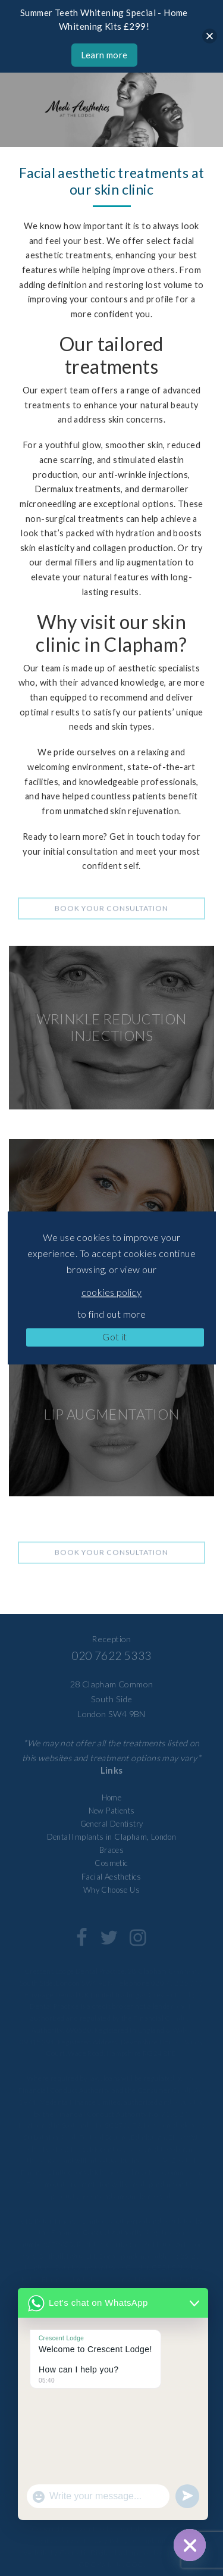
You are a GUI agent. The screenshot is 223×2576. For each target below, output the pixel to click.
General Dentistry (111, 1823)
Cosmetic (111, 1863)
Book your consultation (111, 915)
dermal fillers (71, 562)
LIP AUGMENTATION (111, 1414)
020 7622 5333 (111, 1655)
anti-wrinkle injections (143, 475)
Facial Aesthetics (111, 1876)
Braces (111, 1850)
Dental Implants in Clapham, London (112, 1837)
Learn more (104, 54)
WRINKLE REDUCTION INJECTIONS (112, 1027)
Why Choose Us (111, 1890)
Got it (114, 1336)
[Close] (209, 36)
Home (112, 1797)
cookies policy (111, 1292)
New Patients (112, 1810)
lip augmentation (149, 562)
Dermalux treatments (77, 489)
